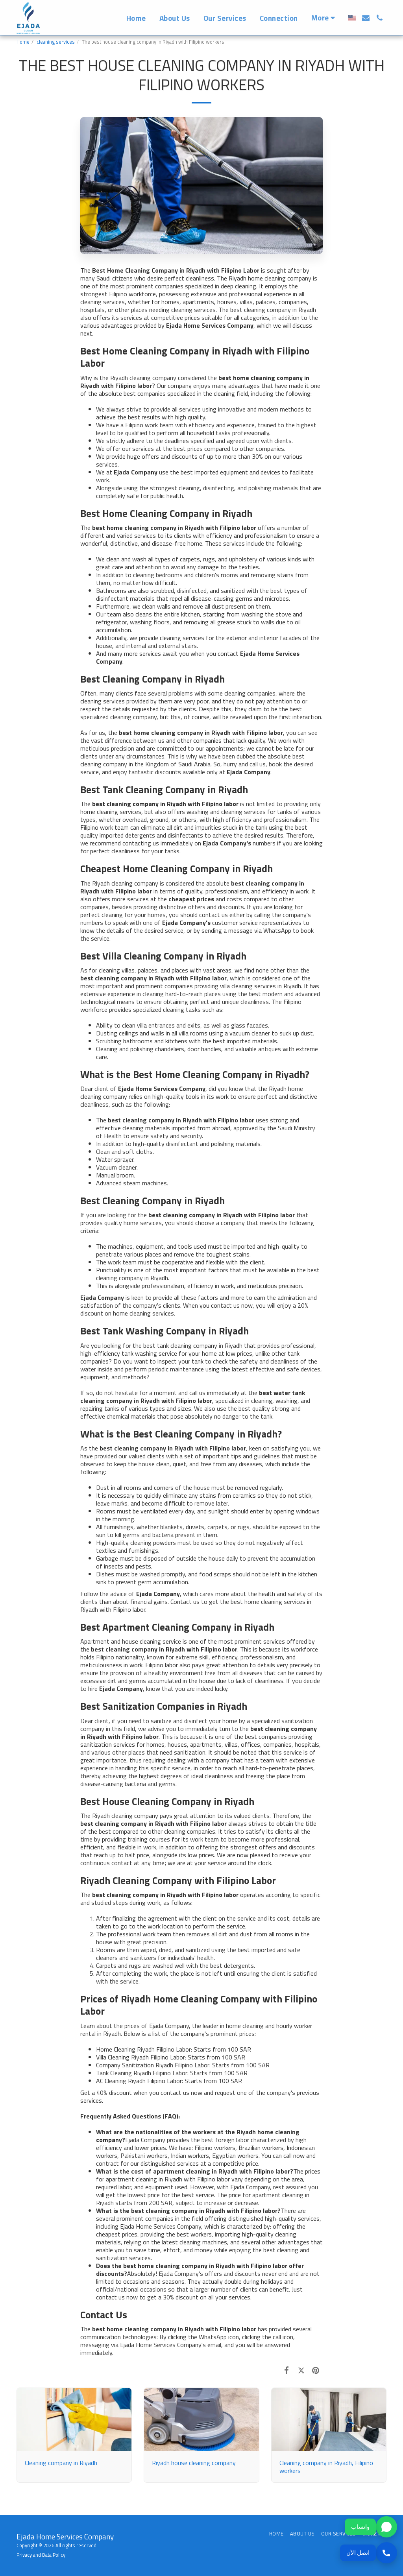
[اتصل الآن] (368, 2552)
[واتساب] (368, 2526)
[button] (365, 18)
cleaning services (56, 42)
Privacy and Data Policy (41, 2555)
